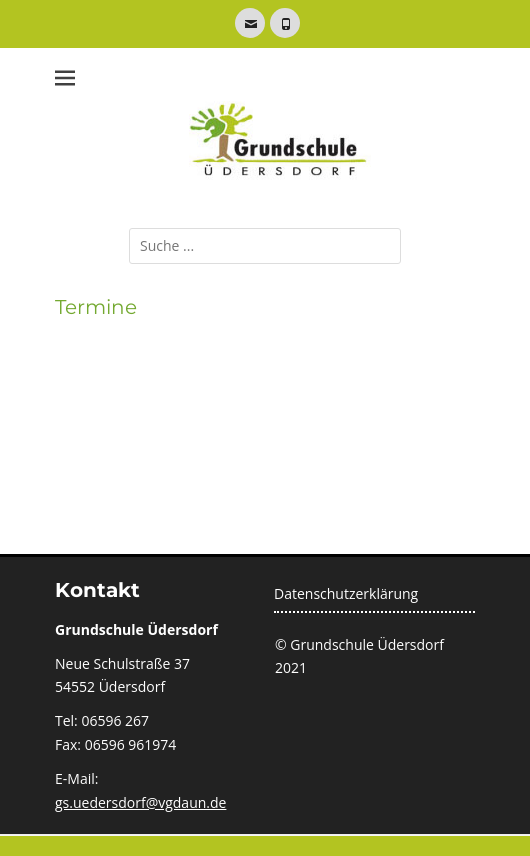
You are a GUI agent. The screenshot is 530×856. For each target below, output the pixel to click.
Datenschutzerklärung (346, 593)
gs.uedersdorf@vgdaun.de (140, 802)
